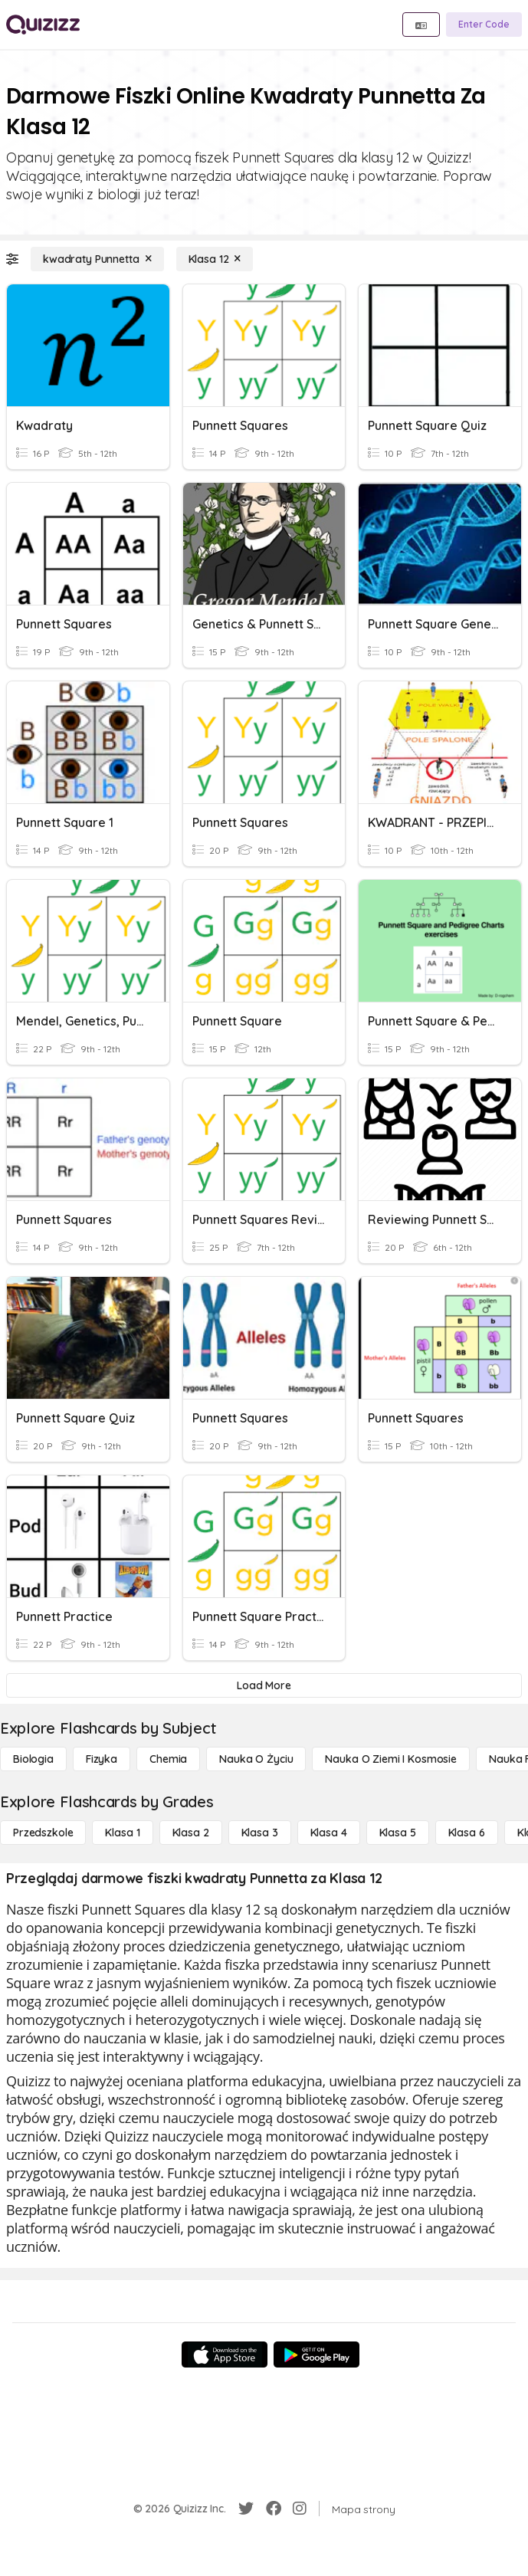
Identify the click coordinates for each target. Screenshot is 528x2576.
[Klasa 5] (397, 1832)
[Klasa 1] (122, 1832)
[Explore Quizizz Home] (43, 24)
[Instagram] (300, 2508)
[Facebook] (273, 2508)
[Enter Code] (484, 24)
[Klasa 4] (328, 1832)
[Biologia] (33, 1759)
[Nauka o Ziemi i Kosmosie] (391, 1759)
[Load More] (264, 1685)
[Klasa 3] (259, 1832)
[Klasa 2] (190, 1832)
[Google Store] (316, 2354)
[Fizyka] (101, 1759)
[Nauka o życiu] (256, 1759)
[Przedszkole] (43, 1832)
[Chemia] (168, 1759)
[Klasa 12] (215, 259)
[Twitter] (246, 2508)
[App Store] (224, 2354)
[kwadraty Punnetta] (97, 259)
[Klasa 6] (466, 1832)
